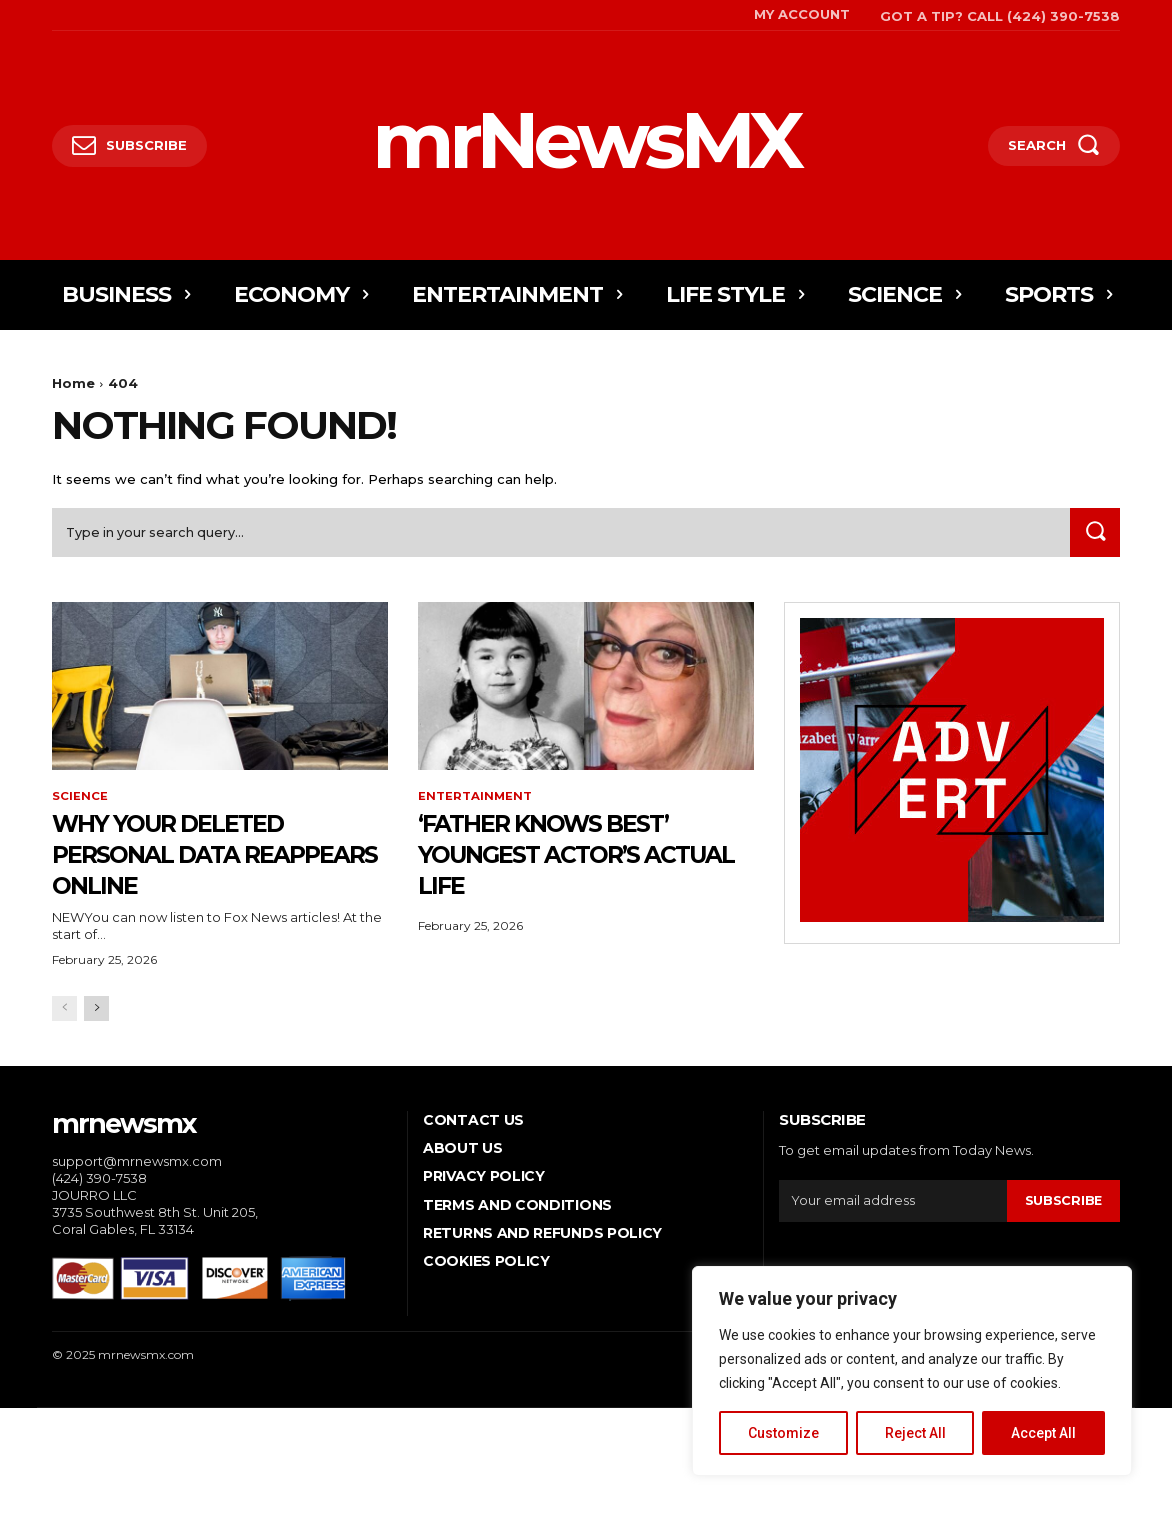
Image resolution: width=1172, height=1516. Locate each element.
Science (80, 801)
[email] (892, 1205)
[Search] (1093, 536)
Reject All (915, 1433)
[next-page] (96, 1012)
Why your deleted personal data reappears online (191, 857)
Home (73, 383)
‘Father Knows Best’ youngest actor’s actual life (568, 857)
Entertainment (475, 801)
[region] (912, 1371)
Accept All (1043, 1433)
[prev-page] (64, 1012)
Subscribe (1063, 1205)
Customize (783, 1433)
